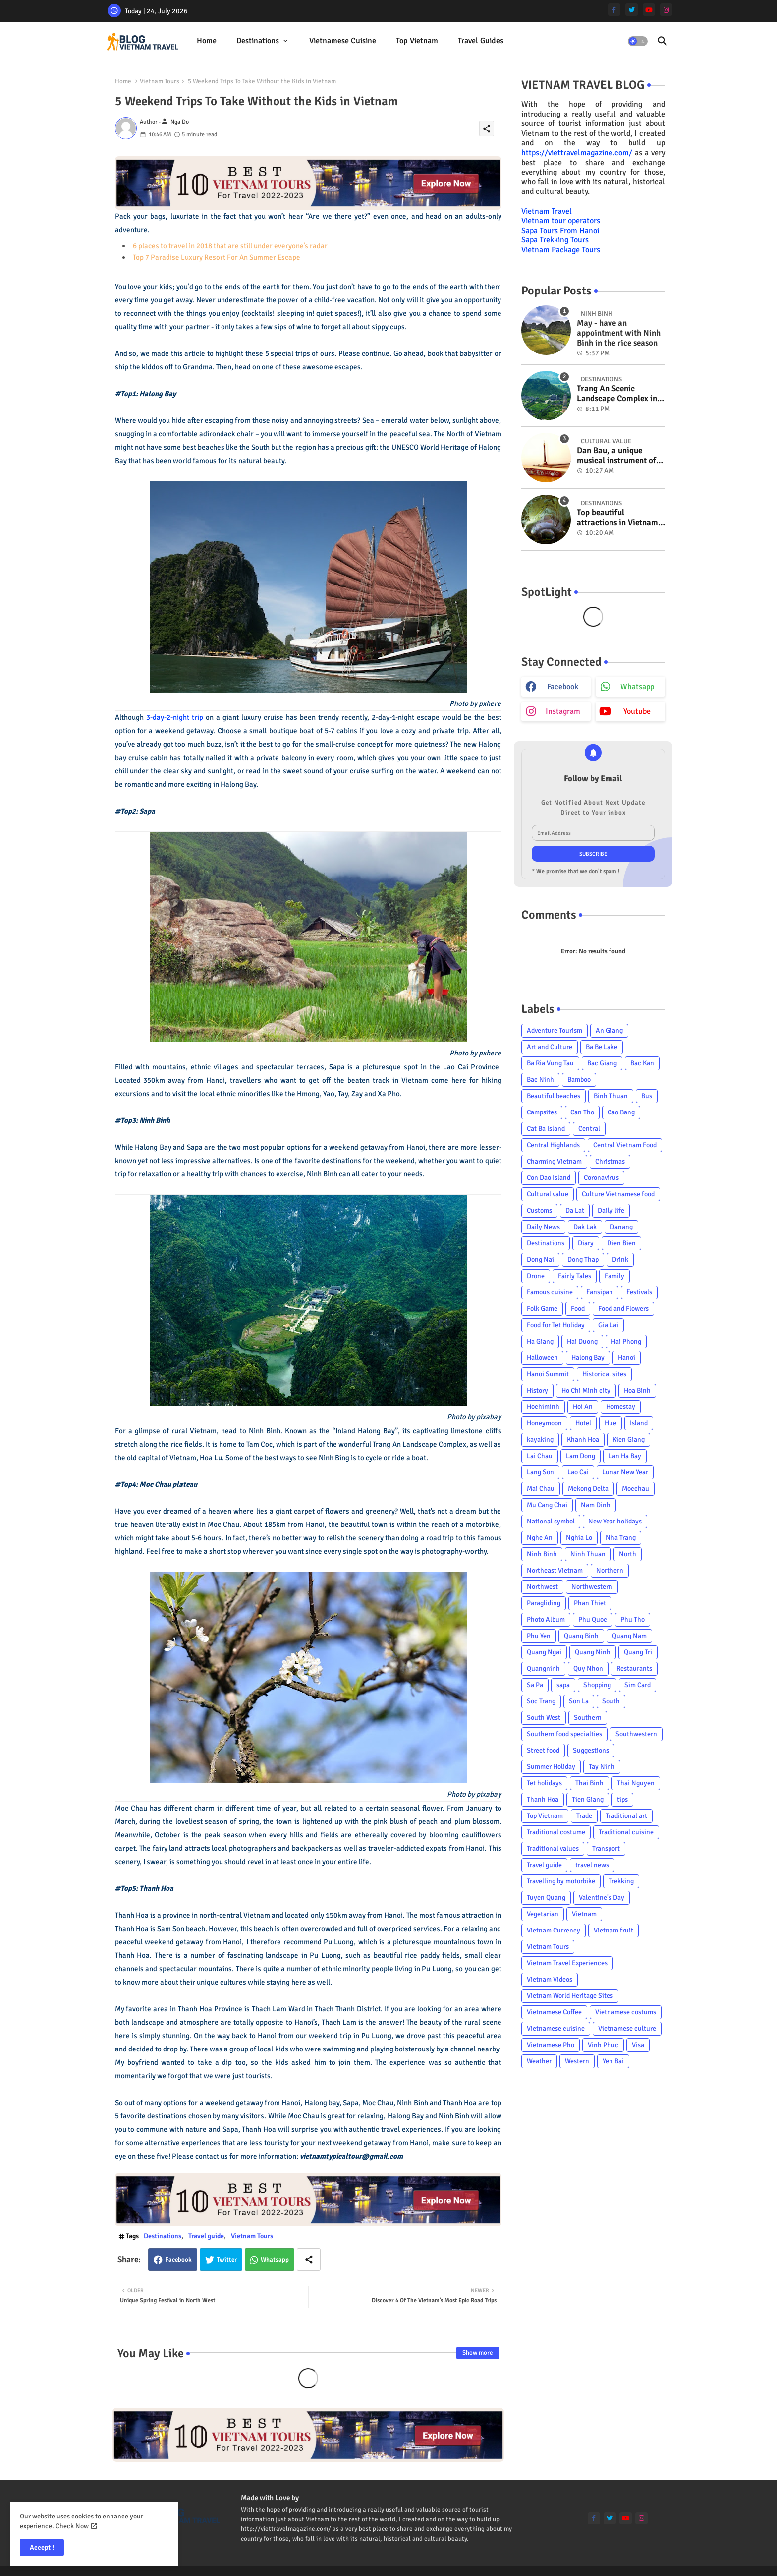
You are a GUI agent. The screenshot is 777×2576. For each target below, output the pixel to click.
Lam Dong (580, 1456)
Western (577, 2061)
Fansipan (599, 1292)
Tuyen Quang (546, 1897)
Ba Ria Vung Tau (550, 1063)
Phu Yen (539, 1636)
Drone (536, 1276)
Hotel (583, 1423)
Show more (477, 2353)
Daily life (611, 1210)
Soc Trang (541, 1701)
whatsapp (637, 687)
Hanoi (626, 1357)
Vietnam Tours (159, 81)
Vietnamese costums (625, 2012)
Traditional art (626, 1816)
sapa (563, 1685)
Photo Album (546, 1619)
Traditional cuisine (626, 1832)
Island (639, 1423)
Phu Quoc (592, 1619)
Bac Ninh (540, 1079)
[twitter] (631, 9)
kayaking (540, 1439)
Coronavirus (601, 1177)
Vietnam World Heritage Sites (570, 1995)
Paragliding (543, 1603)
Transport (606, 1848)
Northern (609, 1570)
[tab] (206, 40)
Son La (579, 1701)
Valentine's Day (601, 1897)
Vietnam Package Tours (560, 250)
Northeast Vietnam (555, 1570)
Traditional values (553, 1848)
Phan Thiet (590, 1603)
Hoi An (583, 1407)
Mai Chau (541, 1488)
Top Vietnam (417, 41)
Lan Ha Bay (625, 1456)
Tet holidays (544, 1783)
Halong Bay (588, 1357)
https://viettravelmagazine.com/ (576, 153)
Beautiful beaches (553, 1096)
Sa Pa (535, 1685)
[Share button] (309, 2259)
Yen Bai (613, 2061)
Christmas (610, 1161)
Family (614, 1276)
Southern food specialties (564, 1734)
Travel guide (206, 2236)
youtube (637, 711)
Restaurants (634, 1668)
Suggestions (591, 1750)
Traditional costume (556, 1832)
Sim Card (637, 1685)
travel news (592, 1865)
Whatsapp (275, 2260)
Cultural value (547, 1194)
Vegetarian (542, 1914)
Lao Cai (578, 1472)
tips (622, 1799)
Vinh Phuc (603, 2045)
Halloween (542, 1357)
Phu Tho (632, 1619)
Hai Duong (582, 1341)
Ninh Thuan (588, 1554)
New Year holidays (615, 1521)
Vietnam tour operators (560, 221)
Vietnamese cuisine (342, 41)
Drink (620, 1259)
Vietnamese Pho (550, 2045)
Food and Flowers (623, 1308)
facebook (562, 687)
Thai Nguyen (636, 1783)
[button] (638, 41)
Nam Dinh (595, 1505)
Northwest (542, 1586)
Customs (539, 1210)
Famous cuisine (550, 1292)
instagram (563, 711)
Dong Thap (583, 1259)
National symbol (551, 1521)
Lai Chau (540, 1456)
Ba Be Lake (601, 1047)
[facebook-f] (614, 9)
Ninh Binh (542, 1554)
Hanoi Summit (548, 1374)
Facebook (178, 2260)
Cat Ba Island (546, 1128)
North (627, 1554)
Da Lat (574, 1210)
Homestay (620, 1407)
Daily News (543, 1227)
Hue (610, 1423)
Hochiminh (543, 1407)
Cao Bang (621, 1112)
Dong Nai (540, 1259)
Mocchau (635, 1488)
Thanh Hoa (542, 1799)
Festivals (639, 1292)
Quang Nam (629, 1636)
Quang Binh (581, 1636)
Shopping (597, 1685)
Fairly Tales (574, 1276)
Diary (586, 1243)
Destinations (257, 41)
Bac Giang (602, 1063)
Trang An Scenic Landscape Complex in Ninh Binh (617, 394)
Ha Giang (540, 1341)
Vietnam (584, 1914)
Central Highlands (553, 1145)
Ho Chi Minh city (585, 1390)
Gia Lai (608, 1325)
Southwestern (636, 1734)
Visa (638, 2045)
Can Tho (582, 1112)
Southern (588, 1717)
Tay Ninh (602, 1766)
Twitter (227, 2260)
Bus (646, 1096)
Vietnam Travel (546, 211)
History (537, 1390)
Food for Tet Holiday (556, 1325)
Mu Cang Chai (547, 1505)
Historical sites (604, 1374)
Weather (539, 2061)
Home (207, 41)
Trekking (621, 1881)
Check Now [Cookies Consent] (72, 2526)
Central (589, 1128)
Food (578, 1308)
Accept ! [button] (42, 2547)
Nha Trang (621, 1537)
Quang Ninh (592, 1652)
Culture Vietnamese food (618, 1194)
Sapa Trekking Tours (555, 240)
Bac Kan (642, 1063)
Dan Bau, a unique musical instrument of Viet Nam (616, 456)
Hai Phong (626, 1341)
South (611, 1701)
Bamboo (579, 1079)
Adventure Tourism (554, 1030)
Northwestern (591, 1586)
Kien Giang (628, 1439)
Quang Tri (638, 1652)
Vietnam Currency (553, 1930)
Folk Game (542, 1308)
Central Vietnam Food (625, 1145)
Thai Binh (589, 1783)
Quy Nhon (588, 1668)
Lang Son (540, 1472)
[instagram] (666, 9)
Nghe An (540, 1537)
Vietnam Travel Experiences (567, 1963)
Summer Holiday (551, 1766)
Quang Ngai (544, 1652)
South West (543, 1717)
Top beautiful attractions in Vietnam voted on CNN (617, 518)
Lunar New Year (625, 1472)
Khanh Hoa (583, 1439)
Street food (543, 1750)
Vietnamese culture (627, 2028)
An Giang (609, 1030)
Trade (584, 1816)
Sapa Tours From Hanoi (560, 230)
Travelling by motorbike (561, 1881)
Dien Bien (621, 1243)
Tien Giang (588, 1799)
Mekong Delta (588, 1488)
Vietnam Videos (549, 1979)
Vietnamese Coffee (554, 2012)
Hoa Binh (637, 1390)
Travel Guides (480, 41)
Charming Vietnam (554, 1161)
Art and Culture (549, 1047)
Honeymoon (544, 1423)
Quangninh (543, 1668)
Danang (621, 1227)
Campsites (542, 1112)
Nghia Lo (579, 1537)
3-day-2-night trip (174, 717)
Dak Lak (585, 1227)
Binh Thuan (611, 1096)
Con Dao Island (548, 1177)
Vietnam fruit (613, 1930)
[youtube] (649, 9)
